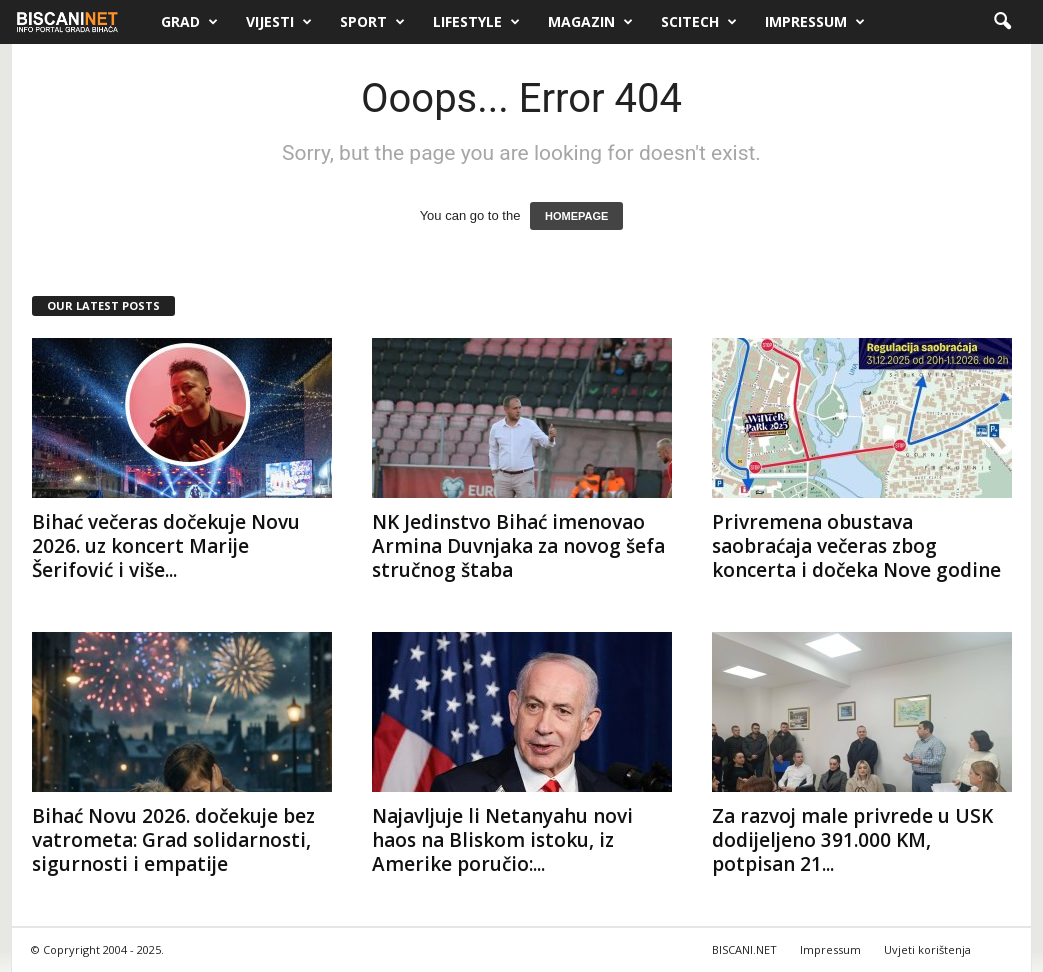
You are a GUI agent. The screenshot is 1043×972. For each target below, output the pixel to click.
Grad (189, 22)
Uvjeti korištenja (927, 949)
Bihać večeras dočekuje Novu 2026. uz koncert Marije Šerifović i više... (166, 546)
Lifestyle (476, 22)
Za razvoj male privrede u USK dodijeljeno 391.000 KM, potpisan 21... (852, 840)
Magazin (590, 22)
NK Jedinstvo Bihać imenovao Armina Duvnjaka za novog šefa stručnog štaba (518, 546)
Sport (372, 22)
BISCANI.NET (744, 949)
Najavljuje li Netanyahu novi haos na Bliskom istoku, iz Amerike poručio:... (502, 840)
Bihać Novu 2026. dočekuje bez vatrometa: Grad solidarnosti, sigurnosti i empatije (173, 840)
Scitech (699, 22)
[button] (1002, 22)
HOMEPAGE (576, 216)
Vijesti (279, 22)
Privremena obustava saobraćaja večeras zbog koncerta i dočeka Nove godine (856, 546)
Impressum (815, 22)
